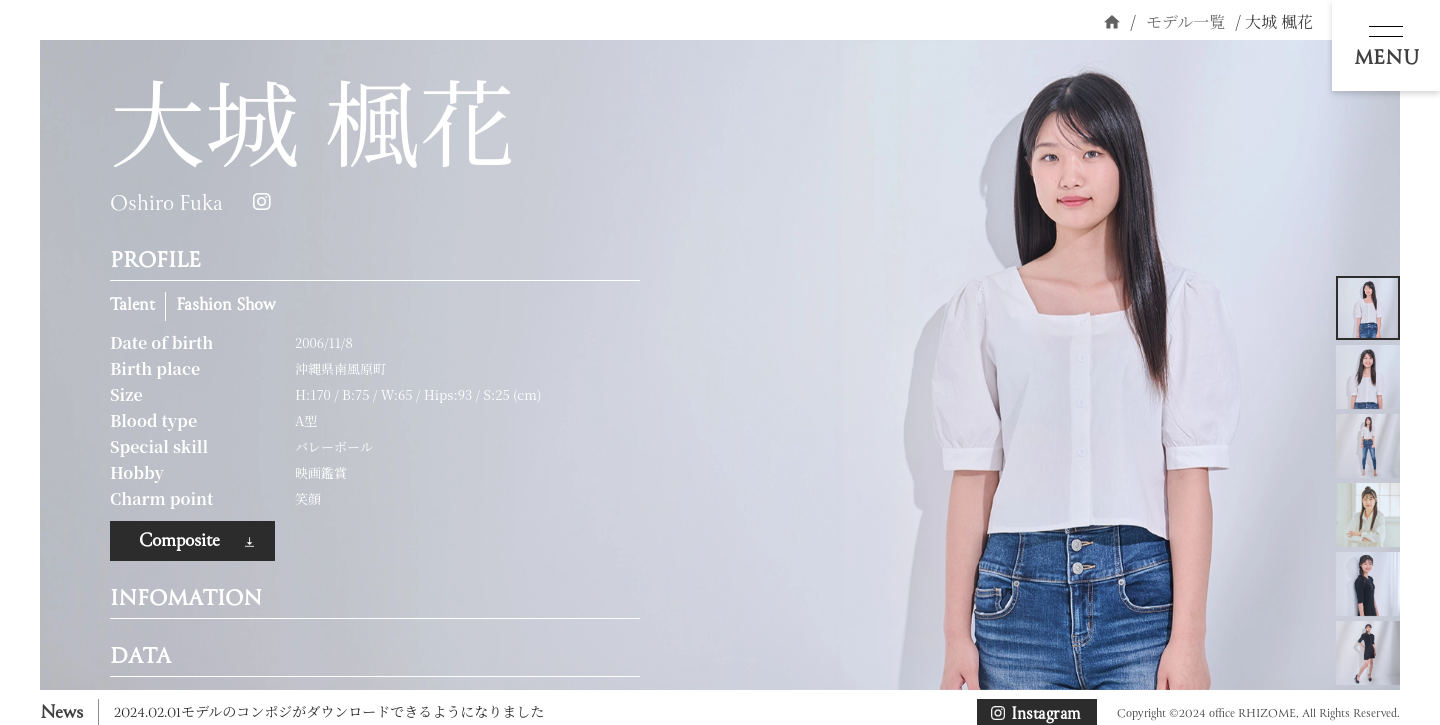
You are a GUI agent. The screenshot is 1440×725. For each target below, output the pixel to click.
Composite (179, 541)
